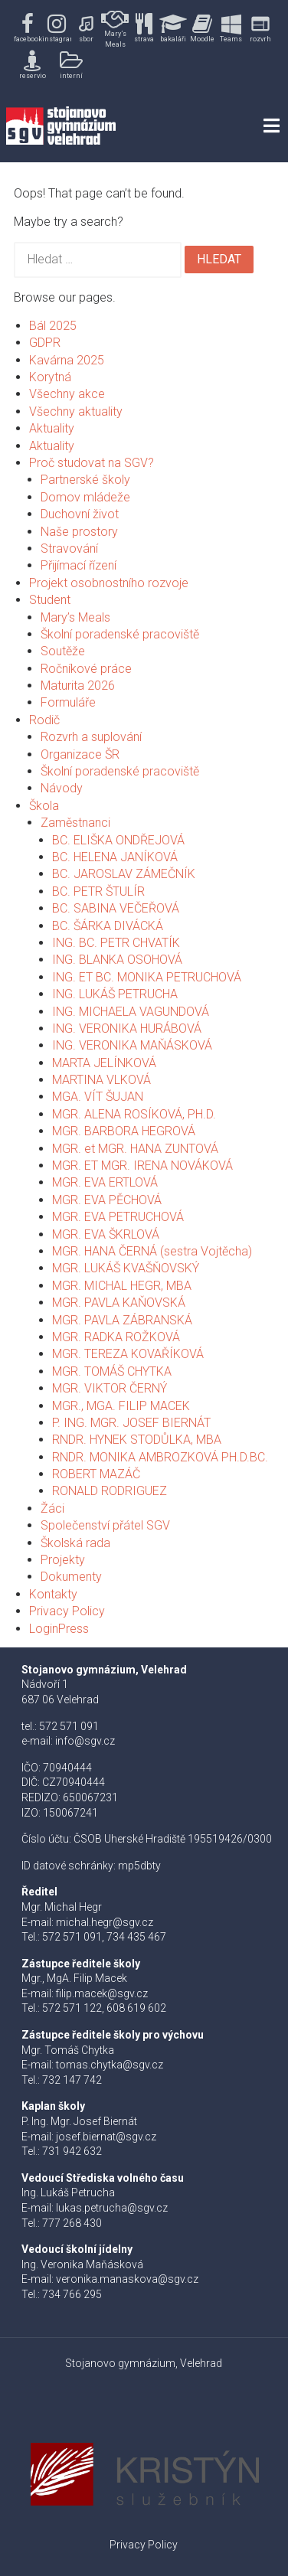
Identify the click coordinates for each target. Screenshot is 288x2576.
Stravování (69, 548)
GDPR (45, 342)
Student (49, 600)
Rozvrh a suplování (91, 737)
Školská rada (75, 1543)
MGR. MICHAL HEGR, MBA (121, 1285)
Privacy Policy (67, 1611)
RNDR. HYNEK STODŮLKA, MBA (136, 1439)
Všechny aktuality (76, 411)
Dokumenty (71, 1576)
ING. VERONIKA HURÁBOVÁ (126, 1028)
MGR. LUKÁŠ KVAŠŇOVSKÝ (125, 1268)
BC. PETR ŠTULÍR (98, 891)
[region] (144, 45)
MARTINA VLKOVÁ (101, 1080)
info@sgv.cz (85, 1741)
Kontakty (53, 1594)
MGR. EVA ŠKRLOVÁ (105, 1234)
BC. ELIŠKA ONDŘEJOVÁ (118, 840)
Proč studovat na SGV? (91, 462)
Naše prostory (79, 531)
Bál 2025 (53, 325)
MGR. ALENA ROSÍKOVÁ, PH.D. (134, 1114)
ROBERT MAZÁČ (96, 1474)
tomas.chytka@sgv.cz (109, 2065)
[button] (28, 29)
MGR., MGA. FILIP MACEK (121, 1406)
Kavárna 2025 (66, 360)
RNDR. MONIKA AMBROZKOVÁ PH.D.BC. (160, 1457)
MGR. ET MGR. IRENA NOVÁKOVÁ (142, 1165)
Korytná (50, 377)
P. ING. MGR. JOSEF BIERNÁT (131, 1422)
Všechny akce (67, 394)
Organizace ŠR (80, 754)
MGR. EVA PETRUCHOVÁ (118, 1217)
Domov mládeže (85, 497)
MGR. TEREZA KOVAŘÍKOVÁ (128, 1354)
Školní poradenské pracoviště (120, 634)
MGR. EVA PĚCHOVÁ (107, 1200)
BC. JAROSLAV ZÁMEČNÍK (123, 874)
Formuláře (68, 702)
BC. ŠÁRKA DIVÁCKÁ (107, 926)
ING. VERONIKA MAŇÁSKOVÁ (132, 1045)
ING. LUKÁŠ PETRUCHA (115, 994)
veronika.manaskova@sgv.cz (127, 2279)
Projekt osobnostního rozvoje (108, 583)
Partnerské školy (85, 479)
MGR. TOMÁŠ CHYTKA (112, 1371)
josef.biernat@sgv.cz (106, 2136)
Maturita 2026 (78, 685)
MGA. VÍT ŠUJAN (97, 1096)
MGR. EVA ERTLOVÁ (105, 1182)
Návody (62, 788)
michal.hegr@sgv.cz (104, 1922)
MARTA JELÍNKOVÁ (104, 1063)
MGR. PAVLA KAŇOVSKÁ (118, 1302)
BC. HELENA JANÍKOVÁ (115, 857)
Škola (44, 805)
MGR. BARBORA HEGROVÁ (123, 1131)
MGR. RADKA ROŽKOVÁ (116, 1337)
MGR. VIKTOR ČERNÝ (109, 1388)
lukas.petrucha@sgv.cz (112, 2208)
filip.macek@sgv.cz (102, 1993)
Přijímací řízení (78, 565)
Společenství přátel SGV (105, 1525)
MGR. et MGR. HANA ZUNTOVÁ (135, 1148)
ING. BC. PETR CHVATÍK (116, 942)
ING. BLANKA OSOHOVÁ (117, 959)
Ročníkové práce (86, 668)
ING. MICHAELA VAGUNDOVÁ (130, 1011)
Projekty (63, 1559)
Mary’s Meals (75, 617)
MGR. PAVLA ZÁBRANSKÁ (122, 1320)
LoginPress (59, 1628)
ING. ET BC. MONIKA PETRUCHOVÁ (146, 977)
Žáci (52, 1508)
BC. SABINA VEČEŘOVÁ (115, 908)
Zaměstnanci (75, 822)
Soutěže (63, 651)
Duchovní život (80, 514)
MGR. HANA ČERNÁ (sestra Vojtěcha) (152, 1251)
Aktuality (51, 428)
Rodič (44, 720)
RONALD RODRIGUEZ (109, 1491)
